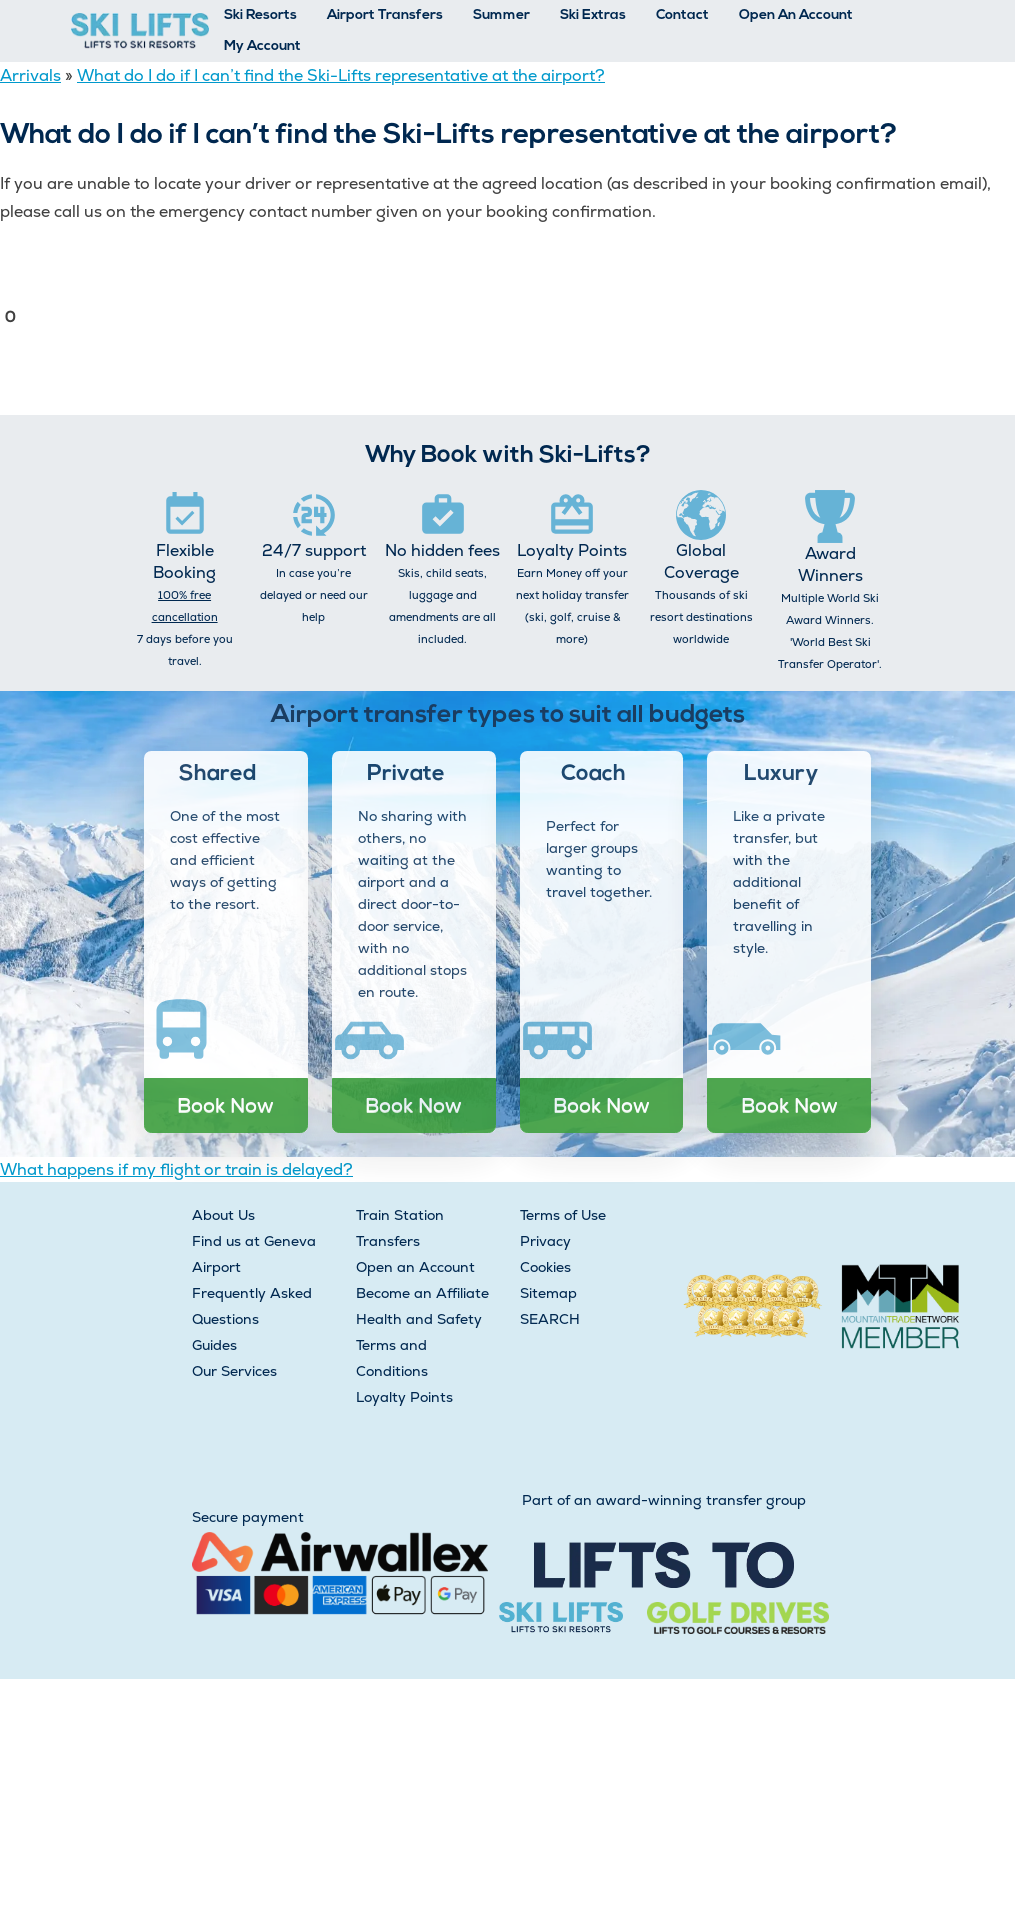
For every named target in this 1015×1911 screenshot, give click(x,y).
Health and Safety (419, 1319)
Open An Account (796, 15)
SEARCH (550, 1319)
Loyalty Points (404, 1397)
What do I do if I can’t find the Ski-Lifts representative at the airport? (341, 75)
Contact (682, 15)
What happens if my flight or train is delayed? (176, 1169)
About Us (223, 1215)
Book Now (225, 1105)
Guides (214, 1345)
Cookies (545, 1267)
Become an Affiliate (422, 1293)
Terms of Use (563, 1215)
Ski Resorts (260, 15)
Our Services (234, 1371)
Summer (501, 15)
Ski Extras (593, 15)
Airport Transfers (385, 15)
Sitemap (548, 1293)
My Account (262, 46)
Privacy (545, 1241)
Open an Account (415, 1267)
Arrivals (30, 75)
